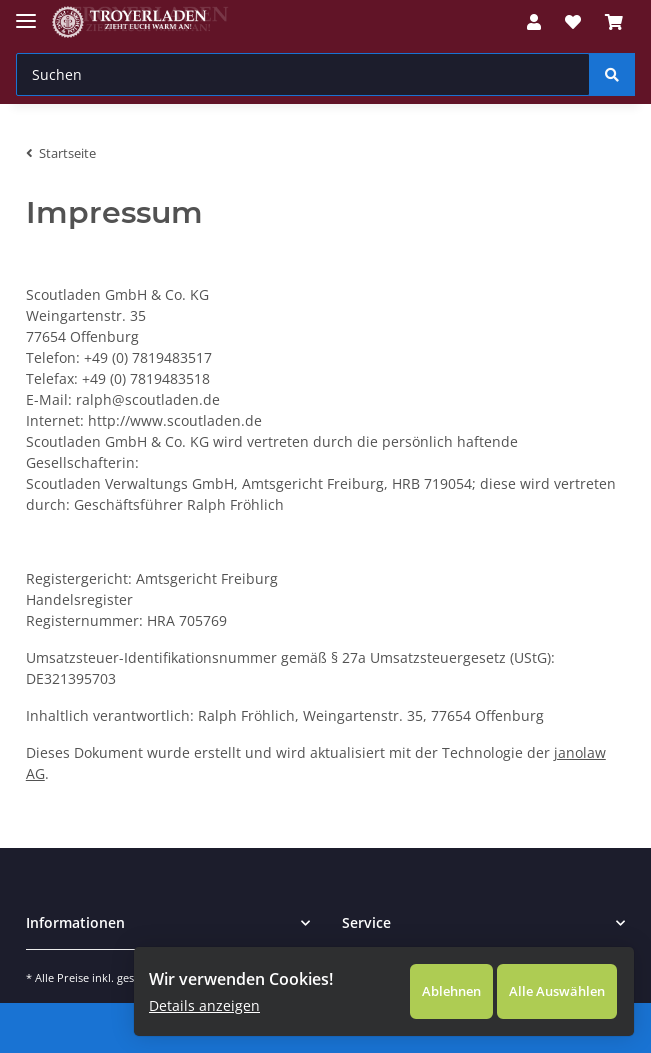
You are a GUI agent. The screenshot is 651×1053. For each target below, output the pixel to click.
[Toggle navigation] (26, 12)
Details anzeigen (196, 997)
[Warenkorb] (614, 22)
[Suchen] (303, 74)
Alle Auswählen (541, 983)
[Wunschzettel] (573, 22)
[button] (534, 22)
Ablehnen (421, 983)
